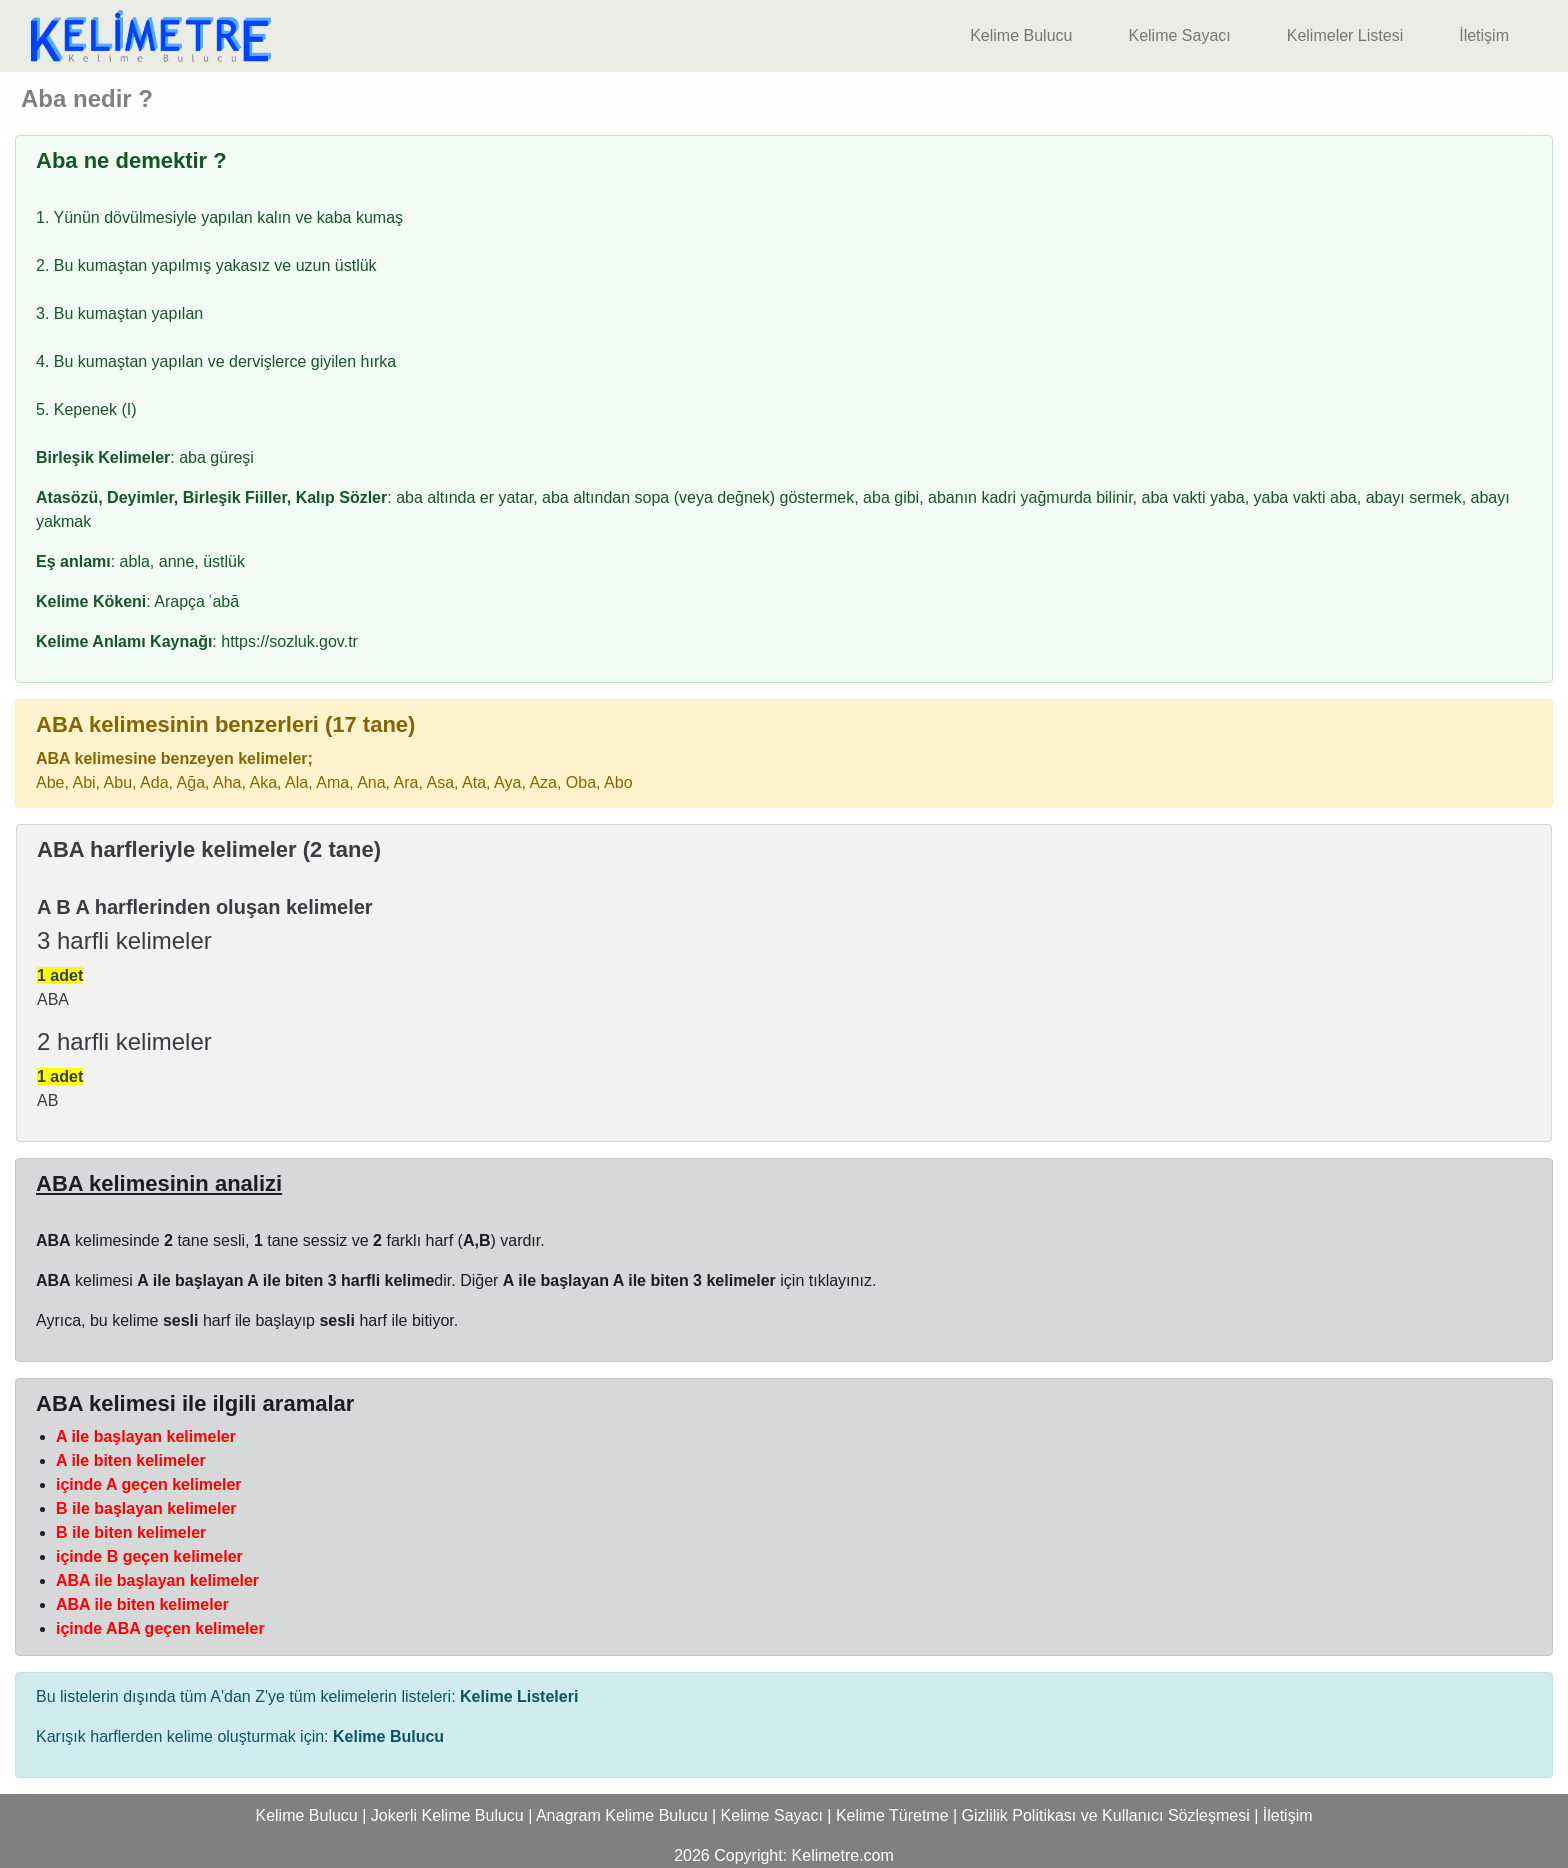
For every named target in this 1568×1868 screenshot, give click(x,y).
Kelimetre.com (843, 1855)
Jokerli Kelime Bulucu (447, 1815)
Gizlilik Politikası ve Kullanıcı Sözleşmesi (1106, 1815)
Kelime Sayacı (1179, 35)
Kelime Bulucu (1021, 35)
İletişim (1484, 35)
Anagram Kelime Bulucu (622, 1815)
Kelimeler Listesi (1345, 35)
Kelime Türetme (892, 1815)
